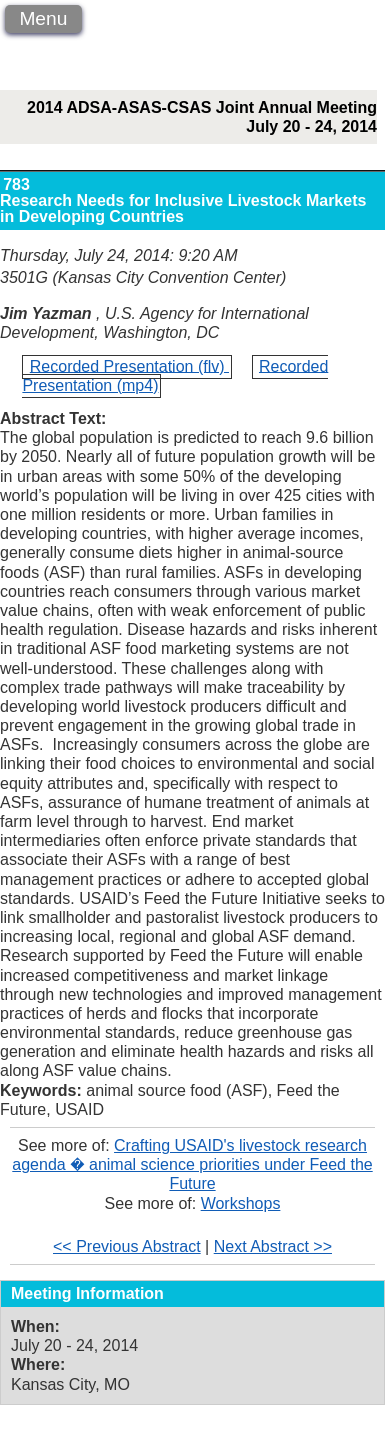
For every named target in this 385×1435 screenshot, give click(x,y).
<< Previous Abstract (127, 1246)
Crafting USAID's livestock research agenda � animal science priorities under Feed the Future (192, 1164)
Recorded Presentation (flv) (129, 365)
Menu (43, 18)
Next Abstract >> (273, 1246)
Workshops (241, 1203)
